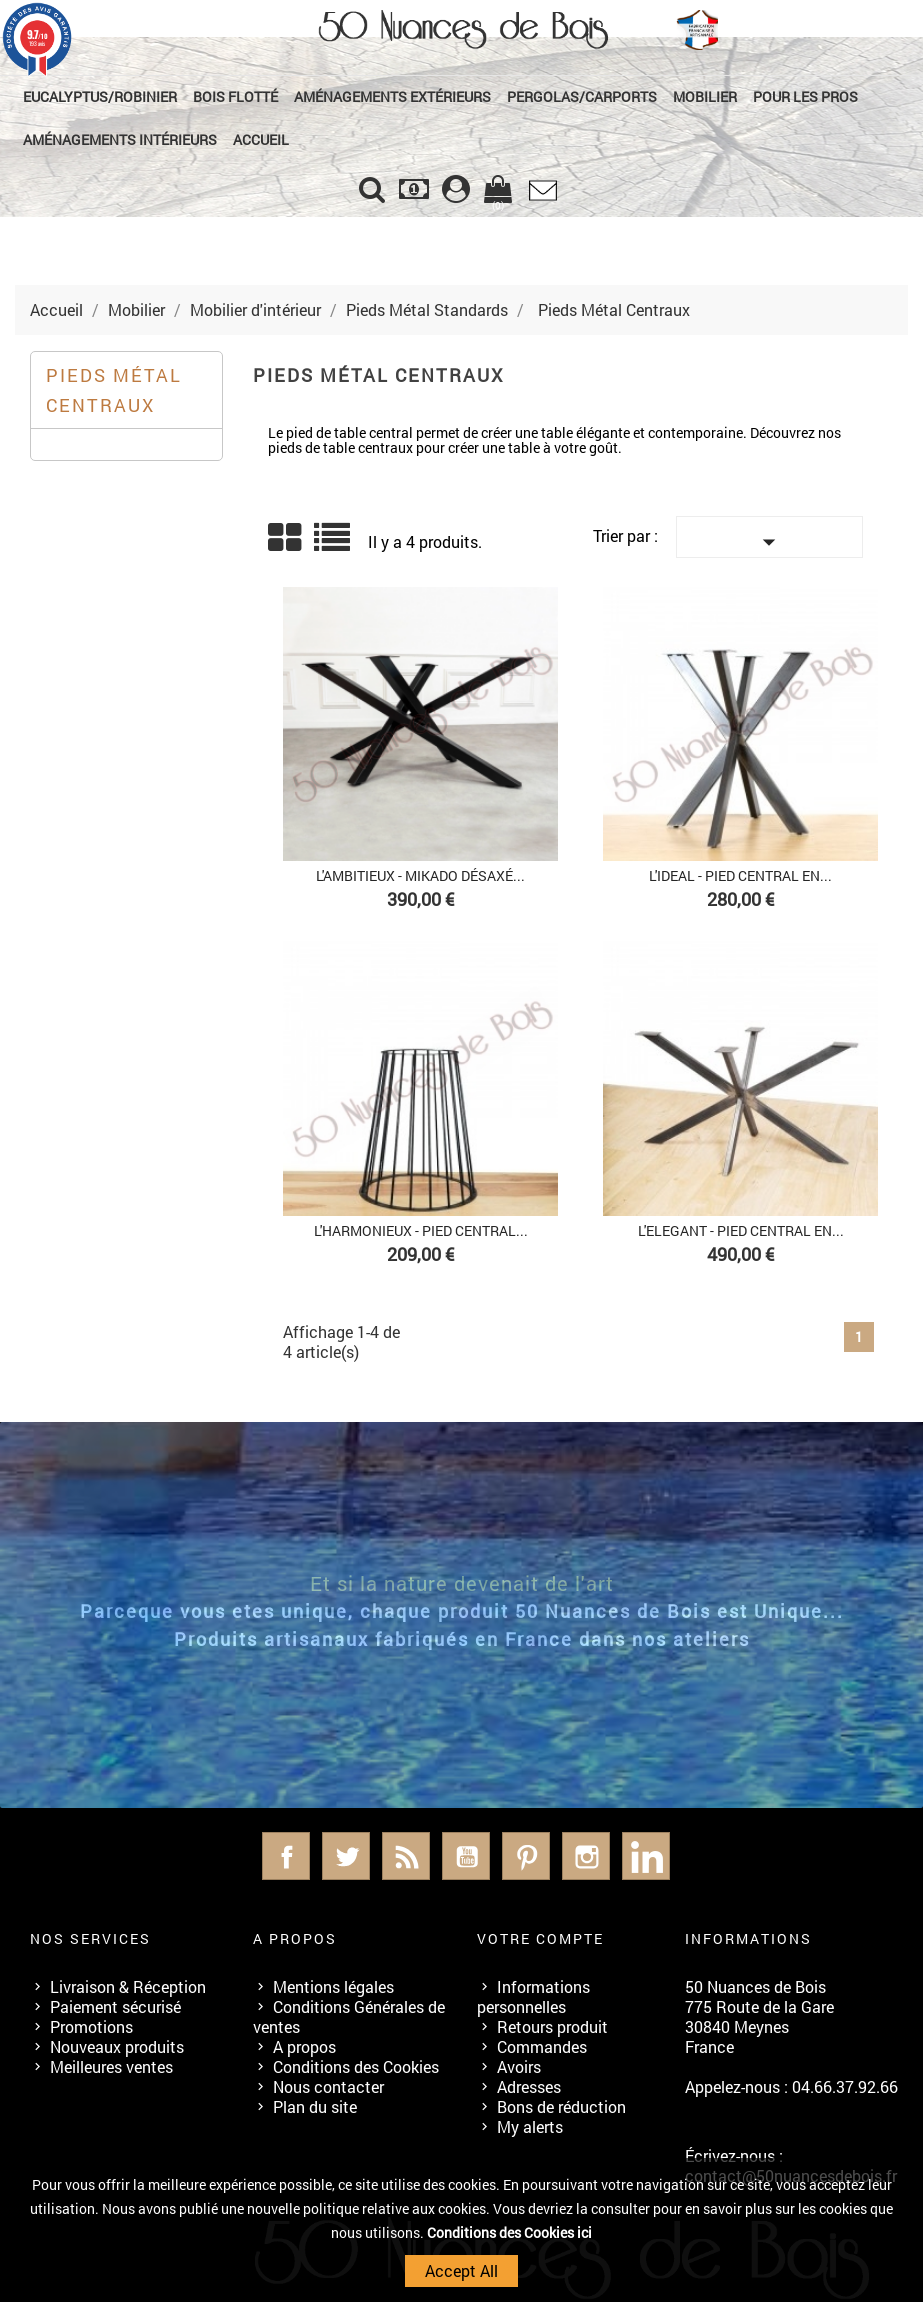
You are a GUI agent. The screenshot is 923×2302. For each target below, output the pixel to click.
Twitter (346, 1856)
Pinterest (526, 1856)
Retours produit (552, 2026)
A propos (304, 2046)
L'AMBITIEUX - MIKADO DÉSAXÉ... (420, 875)
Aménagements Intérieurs (120, 139)
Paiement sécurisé (115, 2006)
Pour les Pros (805, 96)
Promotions (91, 2026)
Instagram (586, 1856)
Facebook (286, 1856)
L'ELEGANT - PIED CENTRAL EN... (741, 1230)
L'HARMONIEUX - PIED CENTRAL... (421, 1230)
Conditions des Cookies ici (509, 2232)
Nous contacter (328, 2086)
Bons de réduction (561, 2106)
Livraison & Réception (128, 1986)
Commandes (542, 2046)
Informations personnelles (533, 1996)
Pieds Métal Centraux (114, 390)
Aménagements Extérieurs (392, 96)
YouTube (466, 1856)
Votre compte (540, 1938)
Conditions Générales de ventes (349, 2016)
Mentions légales (333, 1986)
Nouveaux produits (117, 2046)
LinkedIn (646, 1856)
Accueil (261, 139)
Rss (406, 1856)
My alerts (530, 2126)
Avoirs (519, 2066)
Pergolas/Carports (582, 96)
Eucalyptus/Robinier (100, 96)
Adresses (529, 2086)
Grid (286, 538)
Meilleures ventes (111, 2066)
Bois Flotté (235, 96)
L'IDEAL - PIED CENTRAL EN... (740, 875)
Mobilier (705, 96)
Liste (333, 544)
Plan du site (315, 2106)
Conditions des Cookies (356, 2066)
